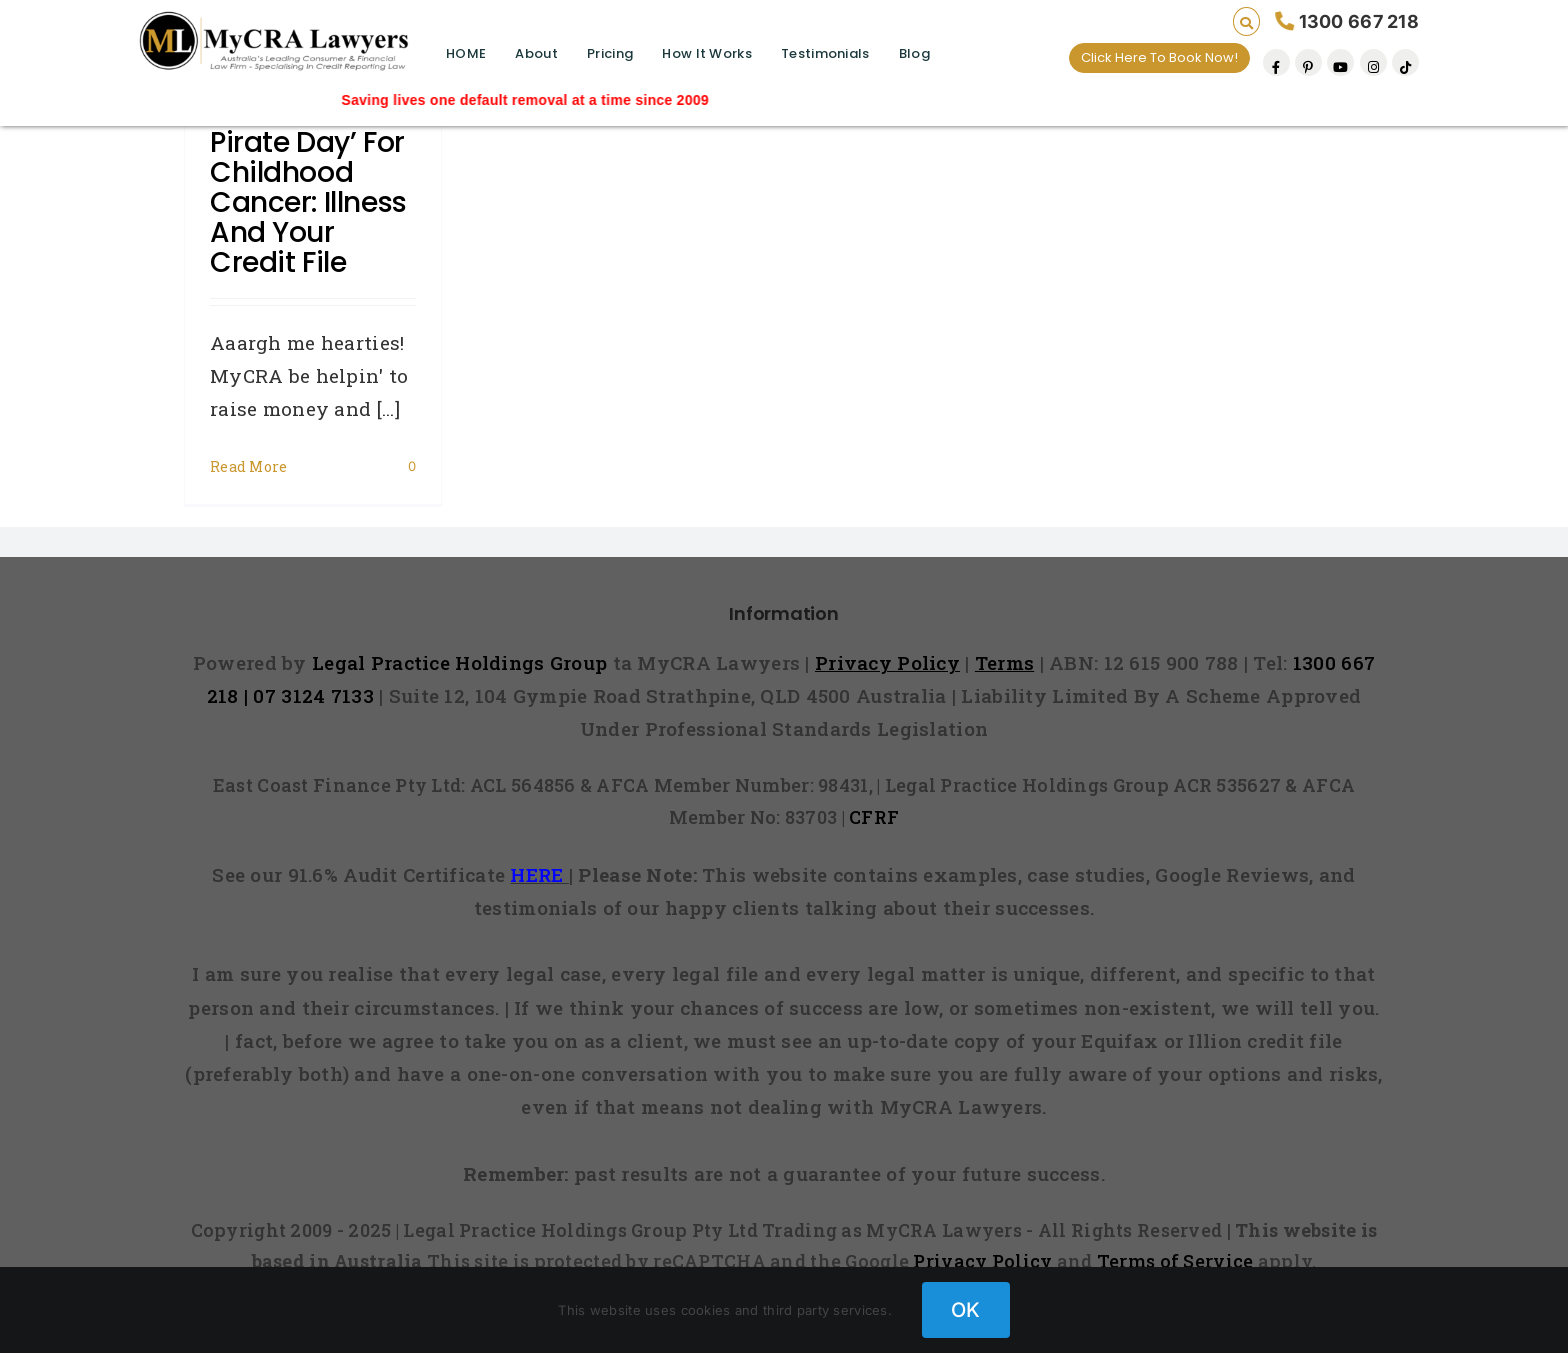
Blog (914, 53)
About (536, 53)
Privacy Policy (982, 1261)
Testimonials (825, 53)
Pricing (610, 53)
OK (966, 1310)
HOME (466, 53)
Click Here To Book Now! (1159, 57)
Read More (249, 466)
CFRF (874, 817)
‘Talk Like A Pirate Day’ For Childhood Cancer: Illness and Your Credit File (308, 187)
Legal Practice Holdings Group (462, 662)
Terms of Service (1175, 1261)
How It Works (706, 53)
